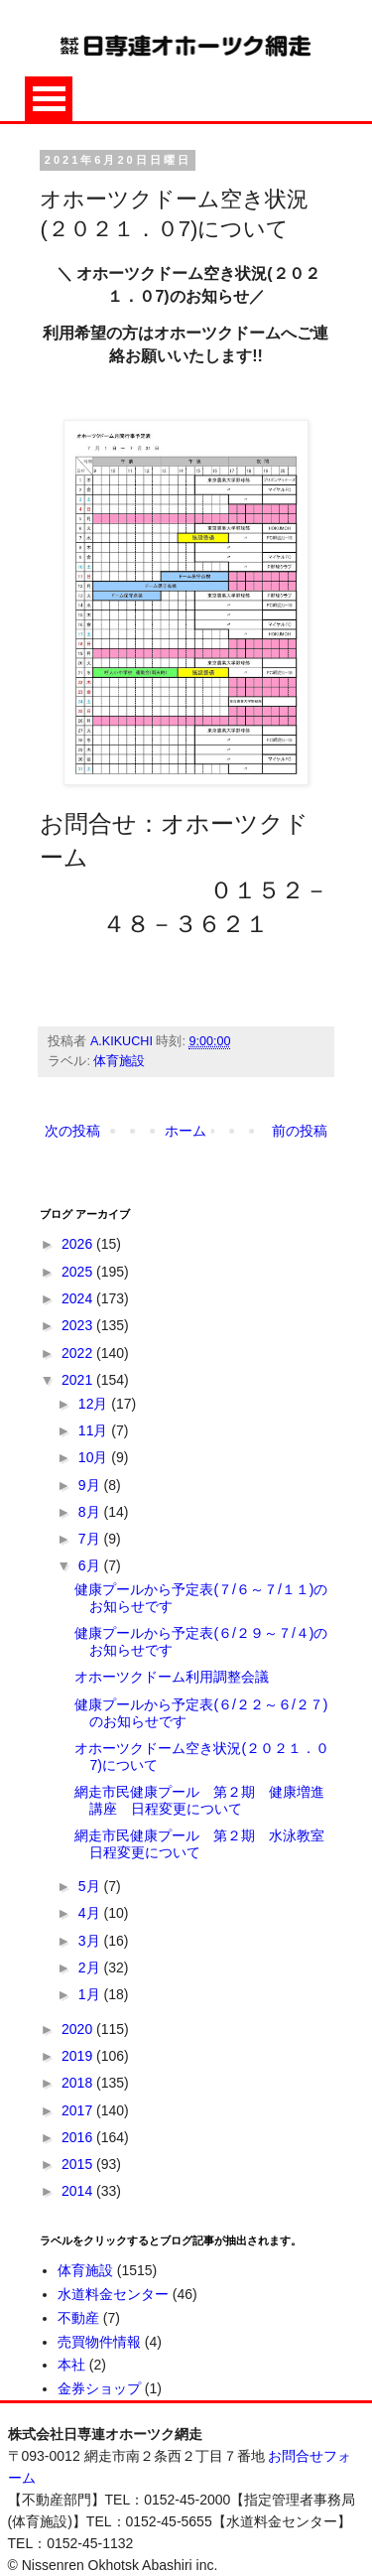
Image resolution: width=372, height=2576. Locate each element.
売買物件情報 (99, 2342)
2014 (79, 2191)
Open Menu (48, 98)
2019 (79, 2056)
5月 (91, 1886)
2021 (79, 1380)
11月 (94, 1430)
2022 (79, 1353)
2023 (79, 1325)
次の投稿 (72, 1131)
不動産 (78, 2318)
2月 (91, 1967)
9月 (91, 1485)
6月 (91, 1565)
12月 (94, 1404)
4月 (91, 1913)
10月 (94, 1457)
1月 (91, 1994)
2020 (79, 2029)
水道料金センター (113, 2294)
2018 (79, 2083)
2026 (79, 1244)
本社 (71, 2365)
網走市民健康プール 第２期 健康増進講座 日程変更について (199, 1800)
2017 (79, 2110)
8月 (91, 1512)
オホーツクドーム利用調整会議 (171, 1677)
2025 (79, 1272)
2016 (79, 2137)
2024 (79, 1298)
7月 (91, 1539)
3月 (91, 1941)
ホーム (185, 1131)
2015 (79, 2164)
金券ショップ (99, 2388)
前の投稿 (299, 1131)
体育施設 (119, 1061)
